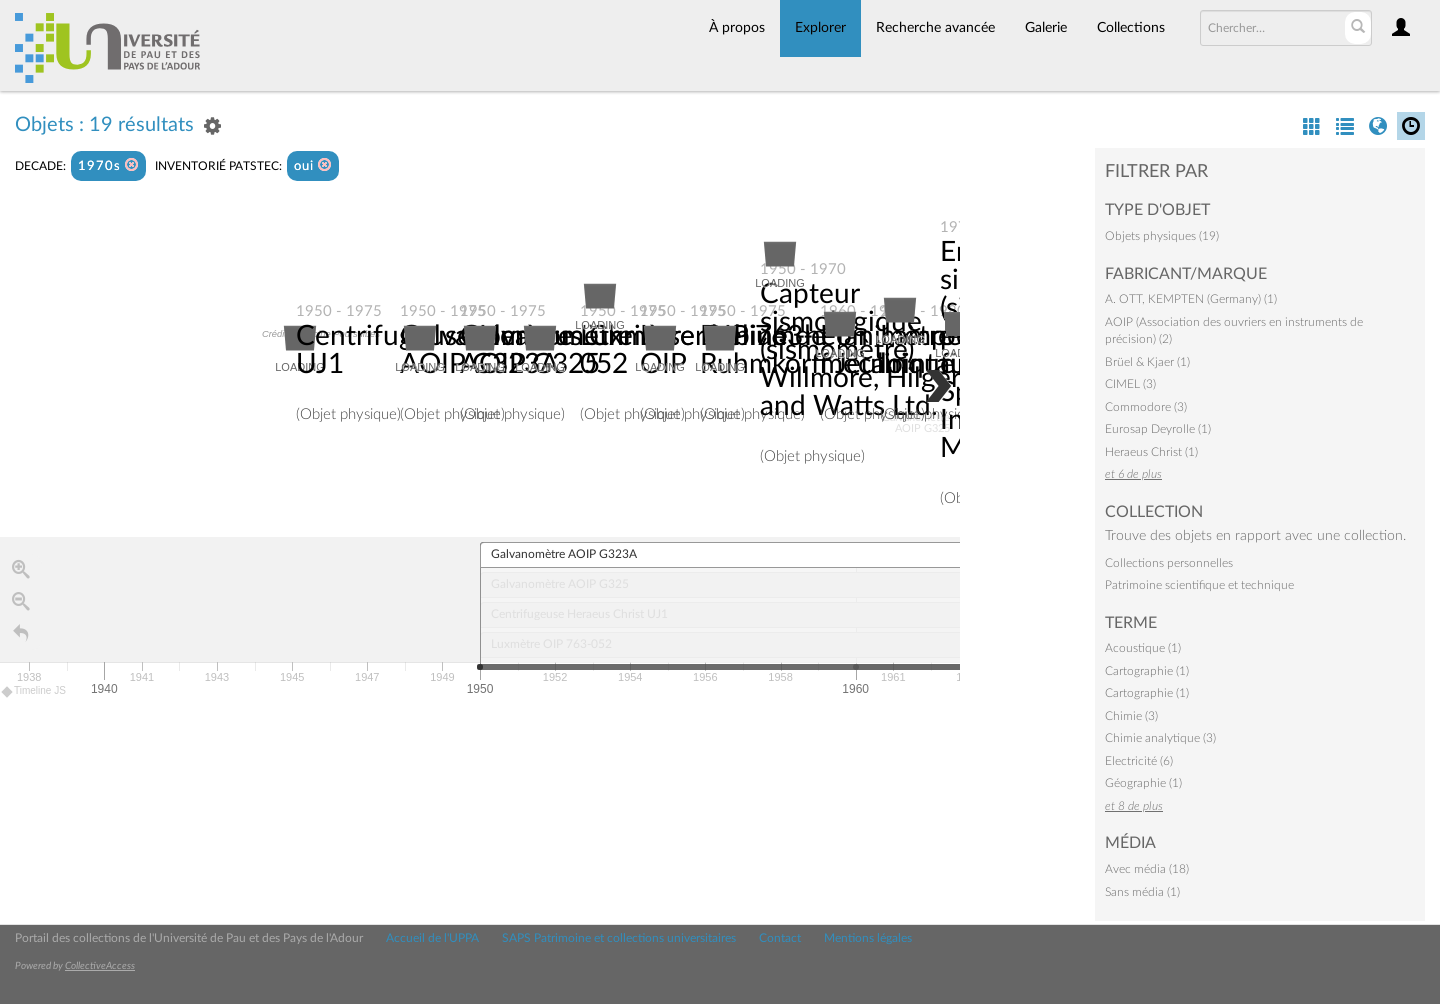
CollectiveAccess (100, 966)
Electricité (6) (1139, 761)
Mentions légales (868, 938)
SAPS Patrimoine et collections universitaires (619, 938)
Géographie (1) (1143, 783)
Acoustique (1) (1143, 648)
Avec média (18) (1147, 869)
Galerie (1046, 28)
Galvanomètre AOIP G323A (486, 350)
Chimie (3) (1131, 716)
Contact (780, 938)
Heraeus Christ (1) (1151, 452)
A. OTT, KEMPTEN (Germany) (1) (1191, 299)
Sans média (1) (1142, 892)
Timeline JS (34, 691)
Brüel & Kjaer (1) (1147, 362)
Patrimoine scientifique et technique (1199, 585)
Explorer (820, 28)
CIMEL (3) (1130, 384)
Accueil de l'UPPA (432, 938)
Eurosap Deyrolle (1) (1158, 429)
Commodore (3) (1146, 407)
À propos (737, 28)
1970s (108, 165)
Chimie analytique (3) (1160, 738)
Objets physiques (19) (1162, 236)
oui (313, 165)
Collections (1131, 28)
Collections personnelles (1169, 563)
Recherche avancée (935, 28)
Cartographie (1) (1147, 671)
